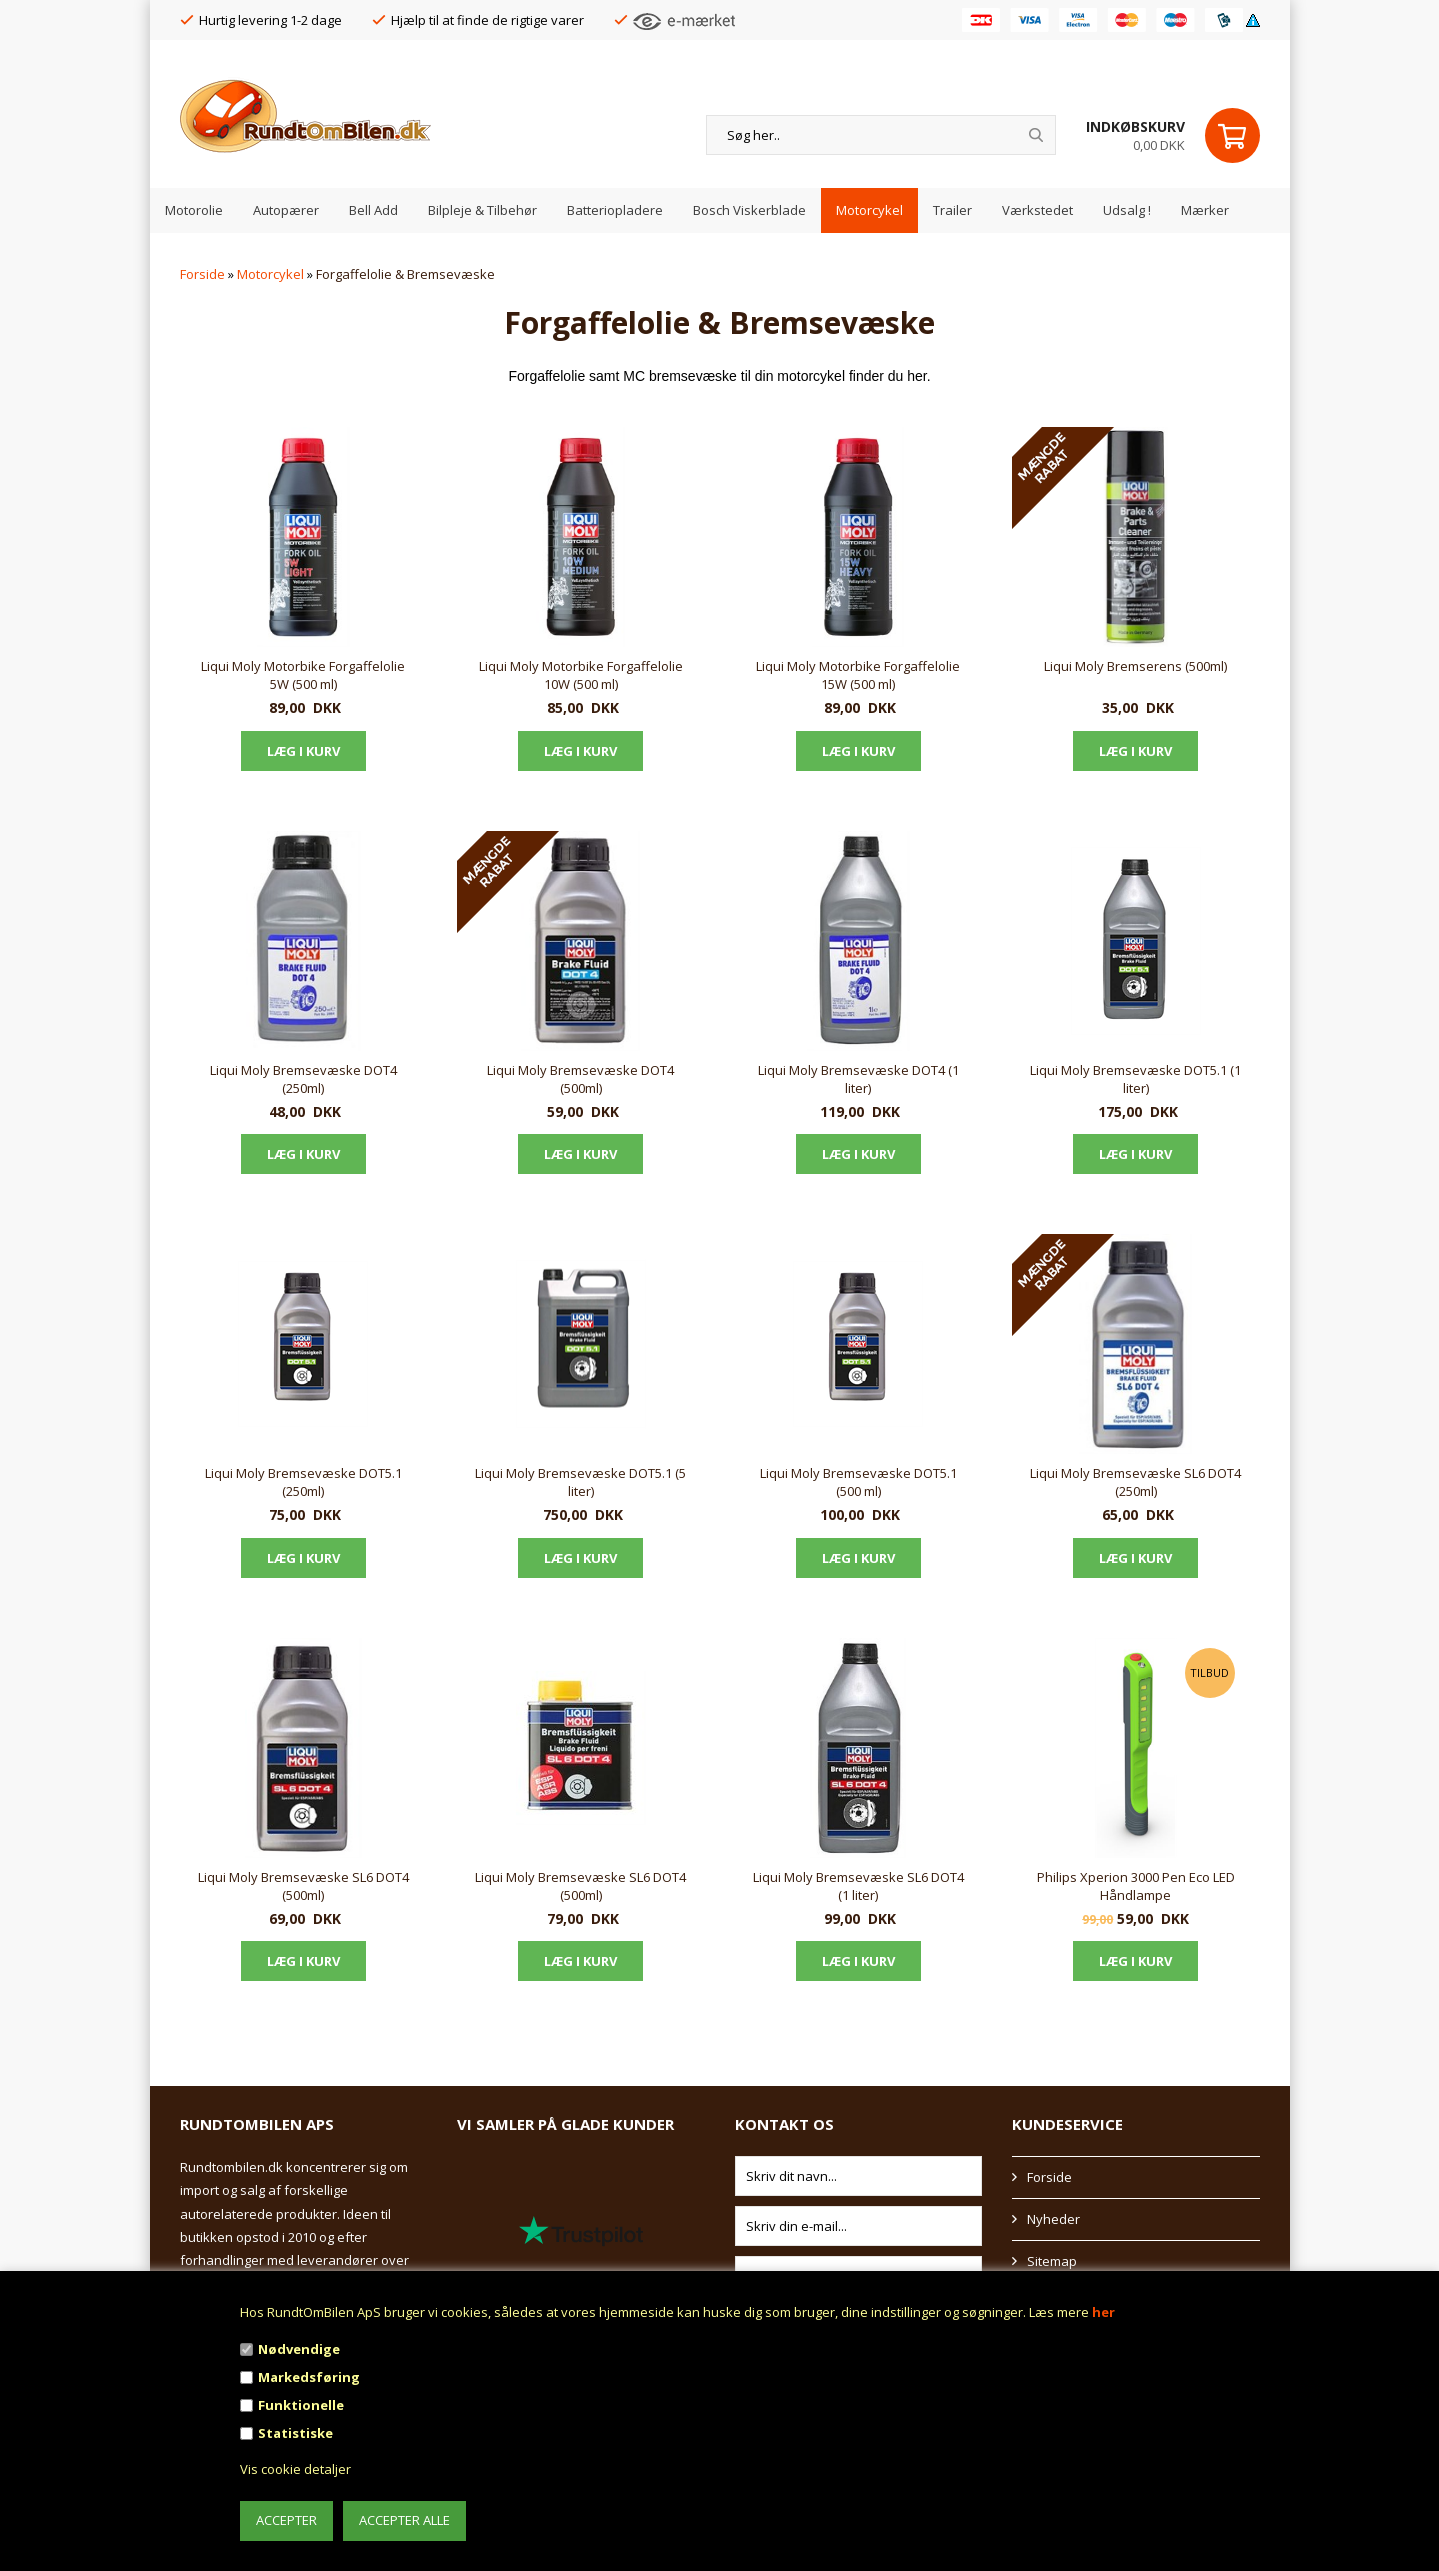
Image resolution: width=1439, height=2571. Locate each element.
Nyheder (1053, 2219)
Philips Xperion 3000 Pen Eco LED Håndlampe (1136, 1886)
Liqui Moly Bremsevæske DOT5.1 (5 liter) (580, 1482)
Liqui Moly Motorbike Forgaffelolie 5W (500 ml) (303, 675)
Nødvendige (299, 2349)
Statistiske (295, 2433)
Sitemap (1052, 2261)
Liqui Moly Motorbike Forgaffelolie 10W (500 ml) (581, 675)
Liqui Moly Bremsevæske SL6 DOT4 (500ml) (303, 1886)
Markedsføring (309, 2377)
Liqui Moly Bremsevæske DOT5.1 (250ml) (303, 1482)
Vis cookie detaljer (295, 2469)
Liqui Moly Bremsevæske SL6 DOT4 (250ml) (1135, 1482)
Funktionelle (301, 2405)
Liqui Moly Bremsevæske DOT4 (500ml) (580, 1079)
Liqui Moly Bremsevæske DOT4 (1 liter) (858, 1079)
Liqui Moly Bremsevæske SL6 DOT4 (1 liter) (858, 1886)
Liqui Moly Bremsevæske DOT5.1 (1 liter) (1135, 1079)
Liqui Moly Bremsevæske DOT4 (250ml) (303, 1079)
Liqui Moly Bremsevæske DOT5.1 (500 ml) (858, 1482)
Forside (202, 274)
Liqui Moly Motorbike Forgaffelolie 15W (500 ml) (858, 675)
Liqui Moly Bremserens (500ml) (1135, 666)
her (1103, 2312)
